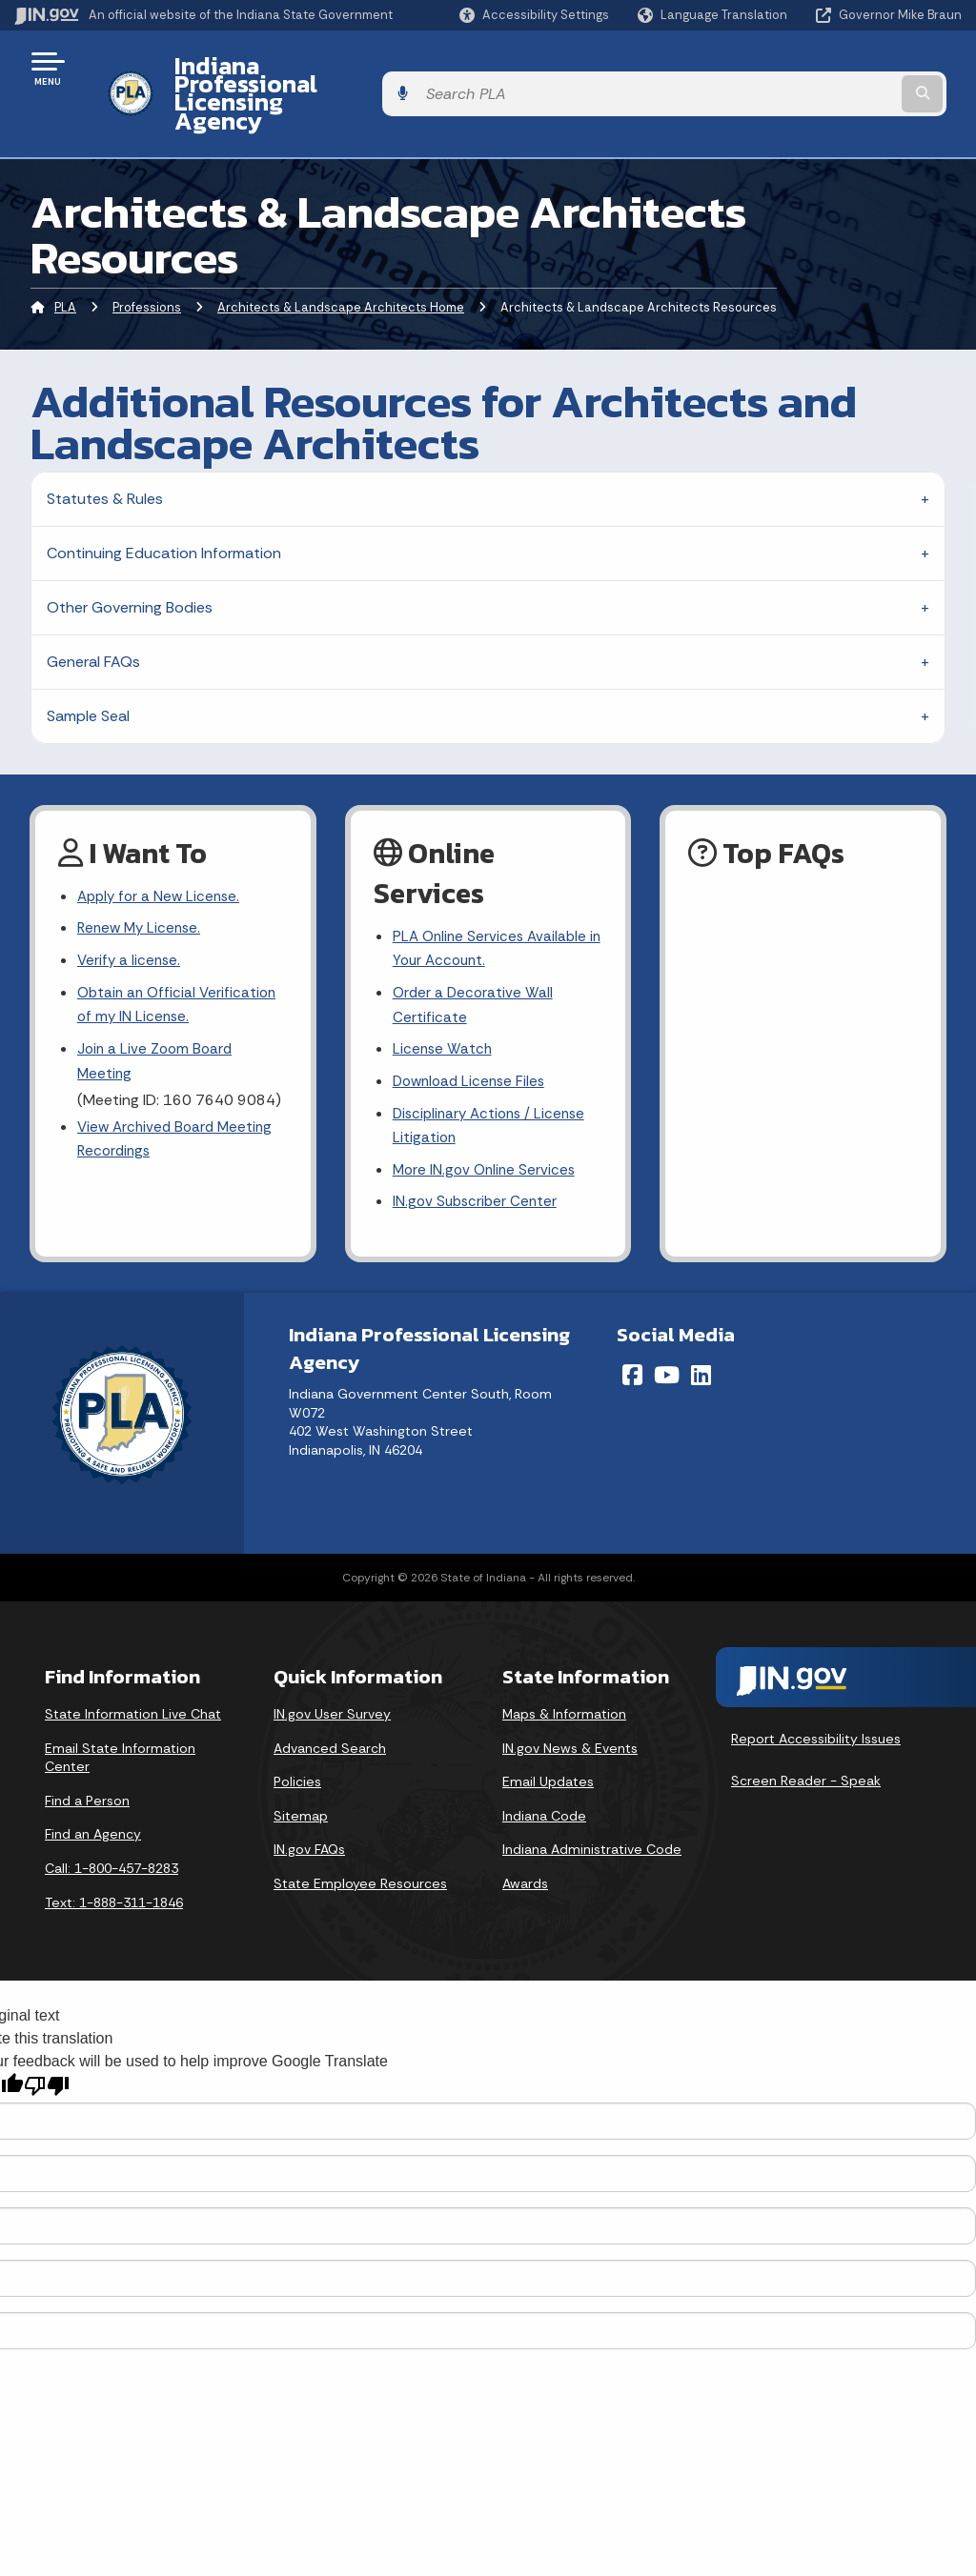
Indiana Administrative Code (591, 1812)
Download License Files (473, 1039)
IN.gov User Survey (332, 1677)
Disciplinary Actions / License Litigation (494, 1085)
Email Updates (548, 1745)
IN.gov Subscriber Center (477, 1166)
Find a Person (87, 1764)
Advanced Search (330, 1712)
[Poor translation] (47, 2050)
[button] (534, 15)
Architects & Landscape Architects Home (340, 256)
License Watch (444, 1006)
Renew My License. (142, 880)
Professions (146, 256)
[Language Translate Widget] (714, 15)
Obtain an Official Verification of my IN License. (180, 960)
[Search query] (856, 68)
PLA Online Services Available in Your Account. (493, 899)
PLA (65, 256)
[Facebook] (632, 1338)
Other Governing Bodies (130, 556)
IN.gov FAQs (309, 1812)
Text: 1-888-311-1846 (114, 1866)
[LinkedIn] (701, 1338)
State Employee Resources (360, 1847)
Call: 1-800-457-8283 (111, 1832)
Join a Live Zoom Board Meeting (157, 1019)
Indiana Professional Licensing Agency (375, 68)
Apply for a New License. (162, 846)
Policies (297, 1745)
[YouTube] (667, 1338)
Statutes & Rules (105, 447)
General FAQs (93, 610)
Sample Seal (88, 664)
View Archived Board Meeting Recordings (178, 1100)
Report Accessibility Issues (816, 1702)
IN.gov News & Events (570, 1712)
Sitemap (301, 1779)
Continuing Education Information (164, 502)
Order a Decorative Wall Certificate (475, 958)
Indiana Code (544, 1779)
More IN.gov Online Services (487, 1132)
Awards (525, 1847)
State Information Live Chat (133, 1677)
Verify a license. (130, 913)
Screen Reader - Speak (806, 1743)
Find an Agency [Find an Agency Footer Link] (93, 1797)
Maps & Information (564, 1677)
